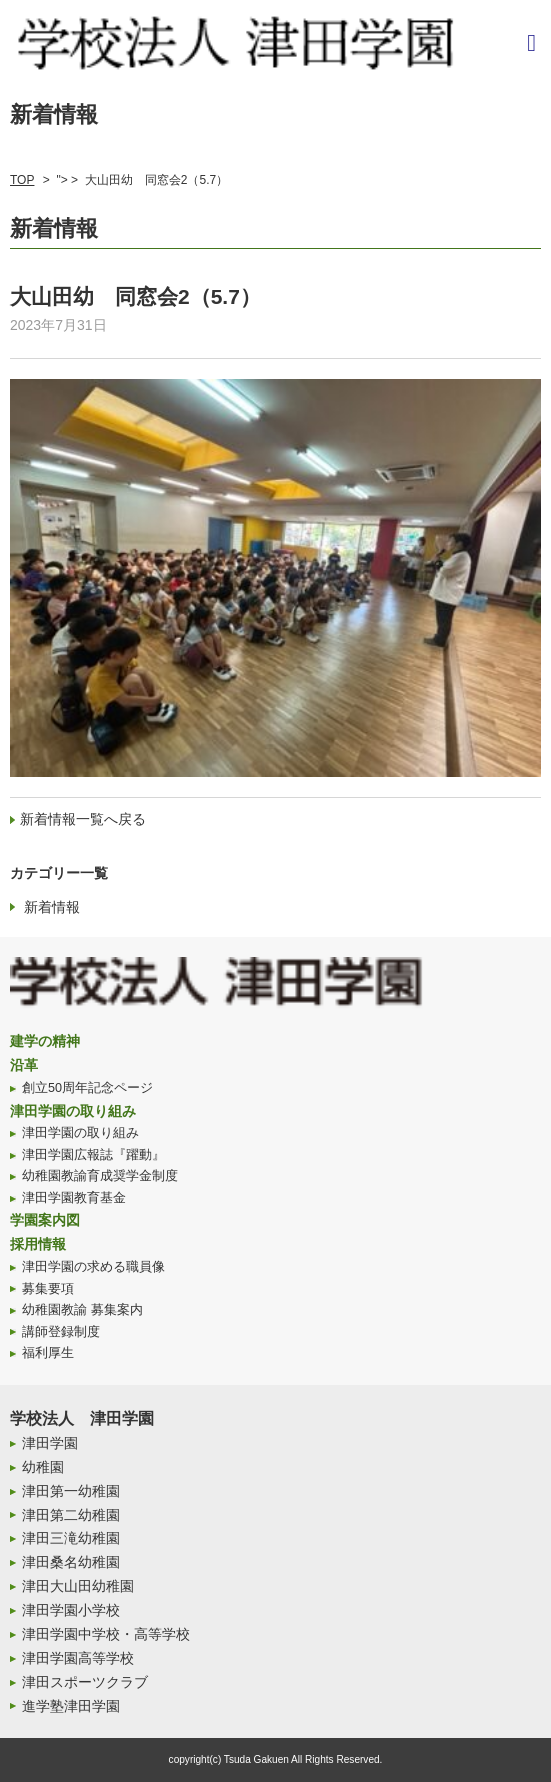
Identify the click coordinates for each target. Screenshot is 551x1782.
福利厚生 (48, 1353)
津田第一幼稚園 (71, 1491)
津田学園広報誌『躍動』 (93, 1155)
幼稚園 (43, 1467)
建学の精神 (45, 1041)
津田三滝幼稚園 (71, 1538)
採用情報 (38, 1244)
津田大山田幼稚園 (78, 1586)
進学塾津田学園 (71, 1706)
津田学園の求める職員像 (93, 1267)
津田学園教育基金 (74, 1198)
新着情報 (52, 907)
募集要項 (48, 1289)
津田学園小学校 (71, 1610)
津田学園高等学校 (78, 1658)
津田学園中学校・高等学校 (106, 1634)
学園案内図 (45, 1220)
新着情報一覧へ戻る (83, 819)
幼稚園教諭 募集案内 (82, 1310)
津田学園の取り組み (73, 1111)
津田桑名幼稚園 (71, 1562)
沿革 (24, 1065)
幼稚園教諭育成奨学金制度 (100, 1176)
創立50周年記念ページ (87, 1088)
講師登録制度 (61, 1332)
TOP (22, 180)
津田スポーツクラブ (85, 1682)
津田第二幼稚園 (71, 1515)
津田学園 (50, 1443)
